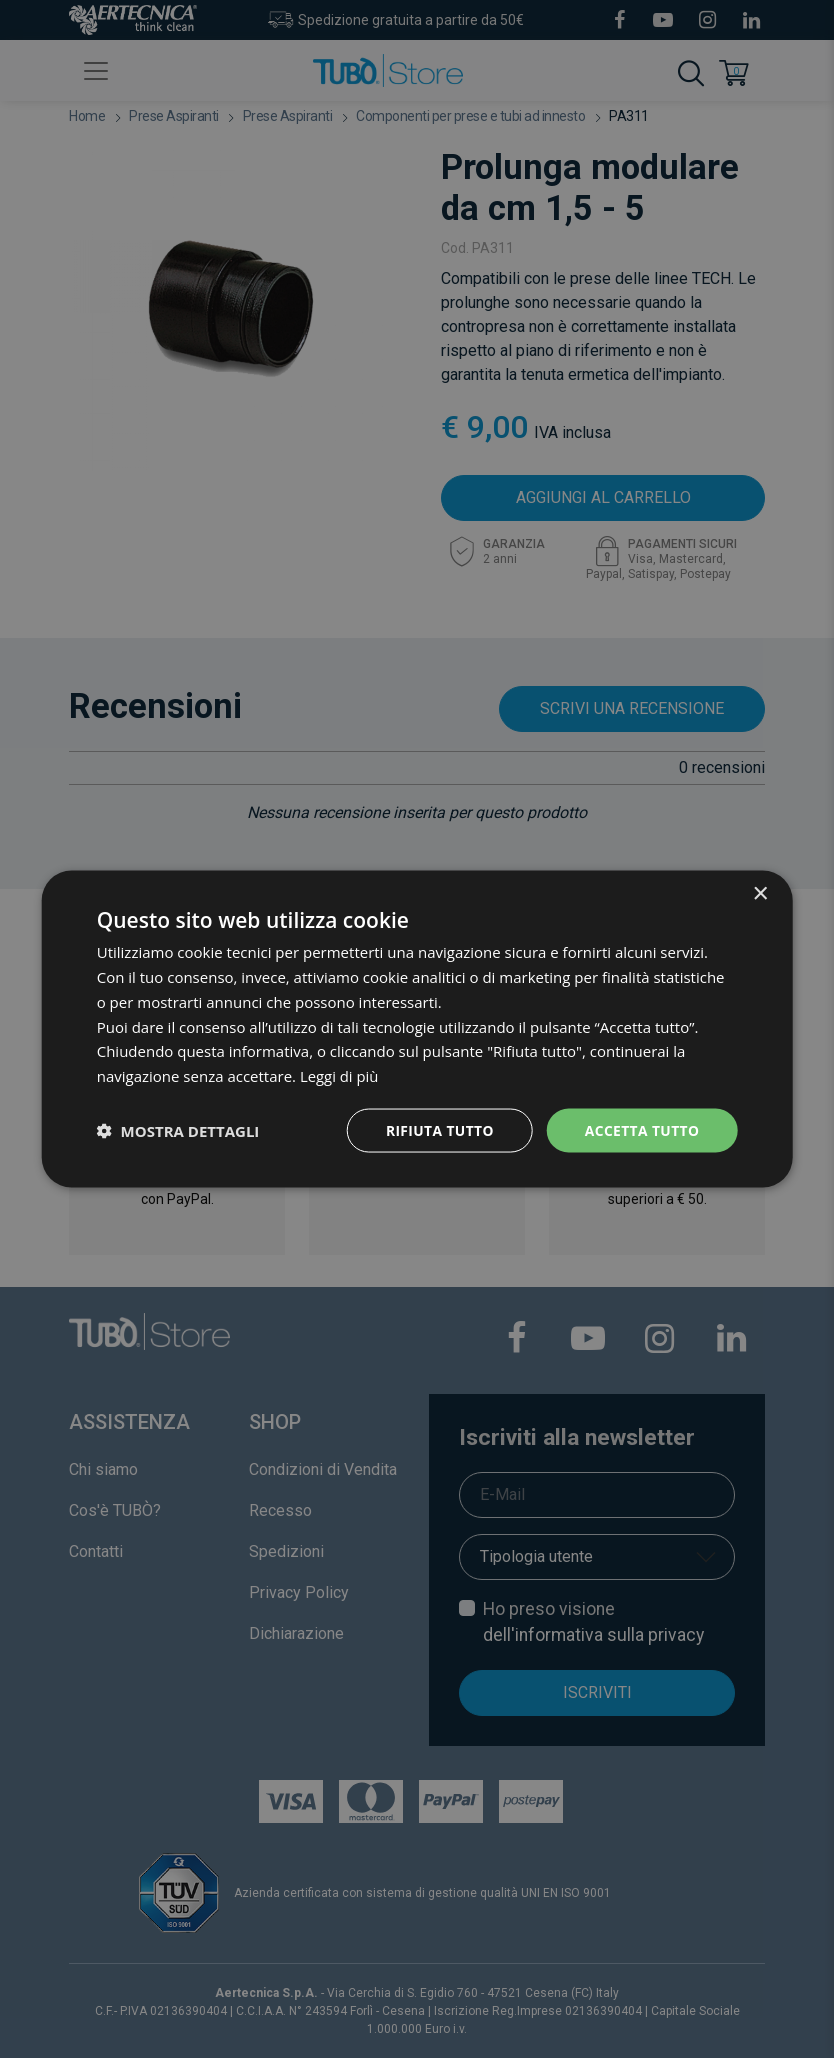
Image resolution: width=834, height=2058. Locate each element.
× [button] (759, 893)
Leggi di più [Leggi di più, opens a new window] (339, 1075)
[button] (178, 1130)
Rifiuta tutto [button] (437, 1129)
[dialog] (417, 1029)
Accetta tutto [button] (641, 1129)
